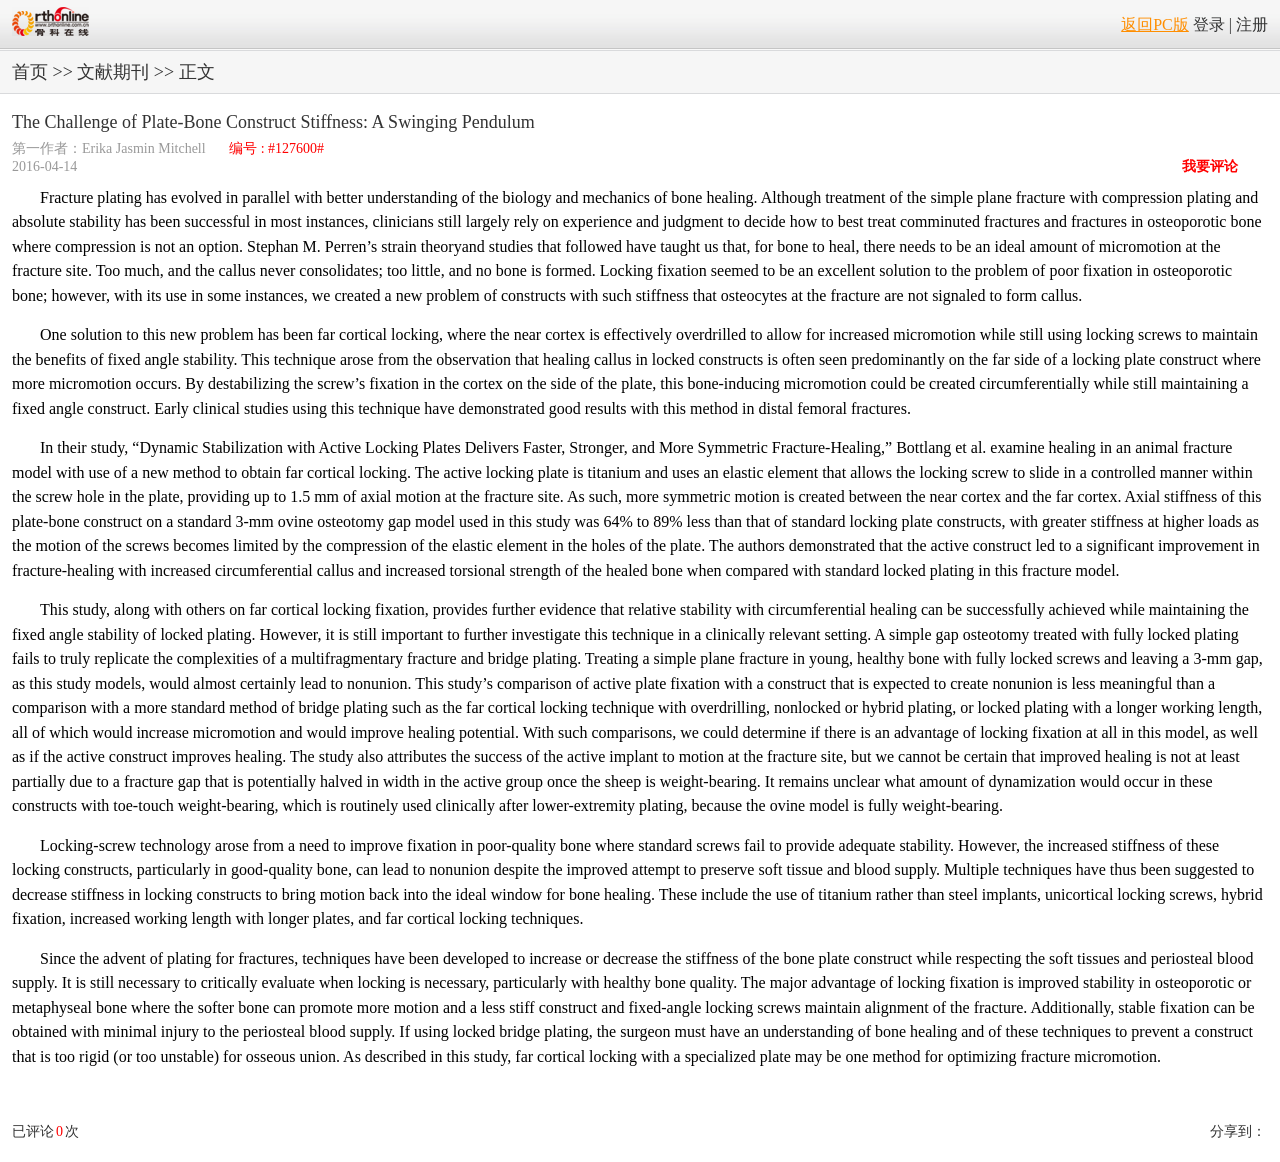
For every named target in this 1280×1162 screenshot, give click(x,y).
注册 (1252, 24)
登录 (1209, 24)
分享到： (1238, 1131)
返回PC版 (1155, 24)
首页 (30, 72)
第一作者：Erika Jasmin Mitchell (110, 148)
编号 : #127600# (276, 148)
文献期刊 (113, 72)
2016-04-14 (44, 166)
